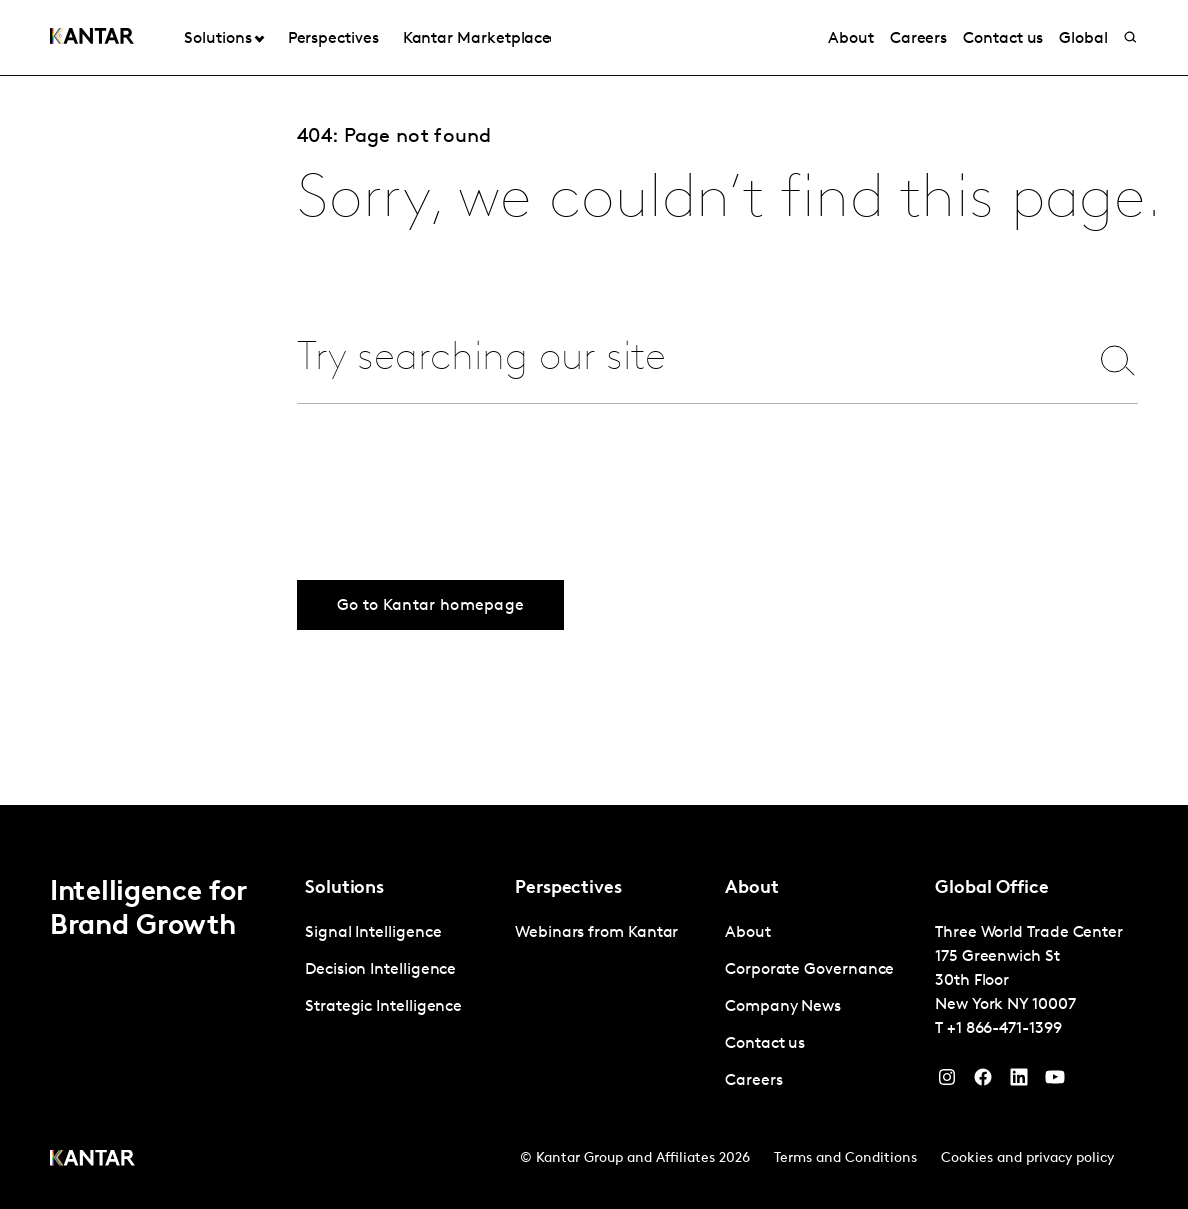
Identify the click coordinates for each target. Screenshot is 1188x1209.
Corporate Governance (809, 970)
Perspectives (333, 39)
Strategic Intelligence (383, 1007)
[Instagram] (947, 1082)
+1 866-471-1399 (1004, 1029)
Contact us (1003, 39)
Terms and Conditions (845, 1158)
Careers (918, 39)
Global (1083, 39)
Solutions (217, 39)
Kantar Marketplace (477, 39)
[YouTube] (1019, 1082)
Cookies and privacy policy (1027, 1158)
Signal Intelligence (373, 933)
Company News (783, 1007)
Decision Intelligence (380, 970)
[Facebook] (983, 1082)
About (851, 39)
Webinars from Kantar (596, 933)
